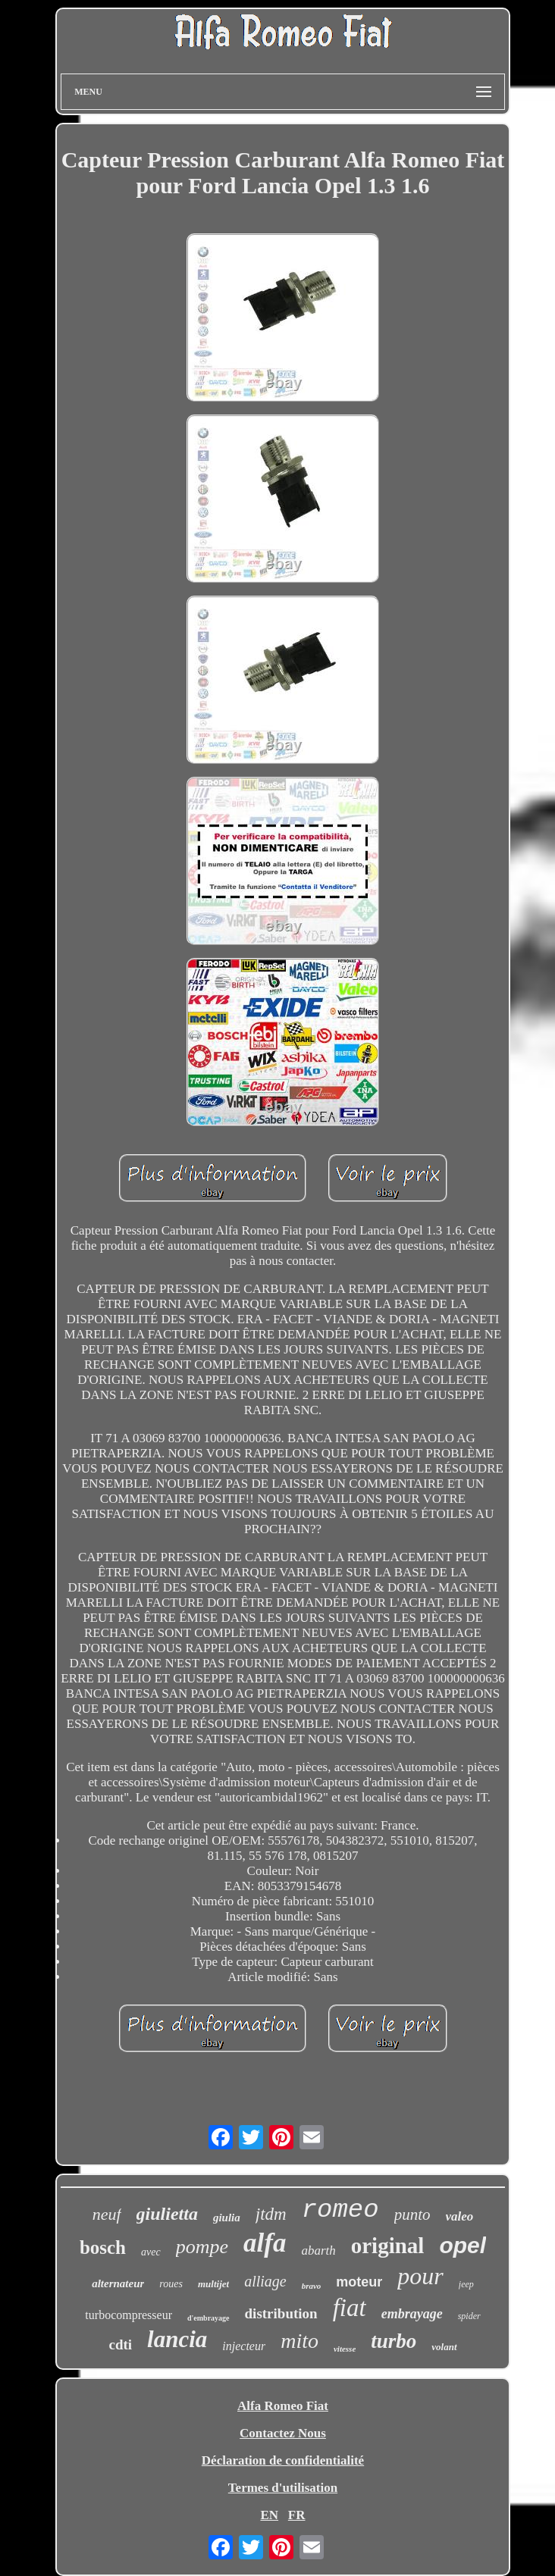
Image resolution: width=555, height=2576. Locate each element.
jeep (466, 2284)
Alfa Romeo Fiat (282, 2406)
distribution (281, 2313)
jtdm (271, 2214)
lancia (177, 2339)
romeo (340, 2210)
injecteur (243, 2346)
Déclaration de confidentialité (283, 2460)
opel (462, 2245)
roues (171, 2284)
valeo (460, 2216)
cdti (120, 2344)
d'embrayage (208, 2318)
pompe (202, 2247)
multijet (213, 2284)
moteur (359, 2282)
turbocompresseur (128, 2314)
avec (151, 2252)
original (388, 2245)
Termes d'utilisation (282, 2488)
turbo (393, 2341)
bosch (103, 2247)
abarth (318, 2250)
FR (297, 2515)
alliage (265, 2281)
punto (412, 2214)
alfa (264, 2243)
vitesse (345, 2348)
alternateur (118, 2283)
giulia (226, 2217)
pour (420, 2276)
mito (299, 2340)
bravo (311, 2285)
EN (269, 2515)
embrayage (412, 2313)
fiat (349, 2307)
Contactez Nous (283, 2433)
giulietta (167, 2214)
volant (443, 2346)
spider (469, 2316)
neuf (106, 2214)
